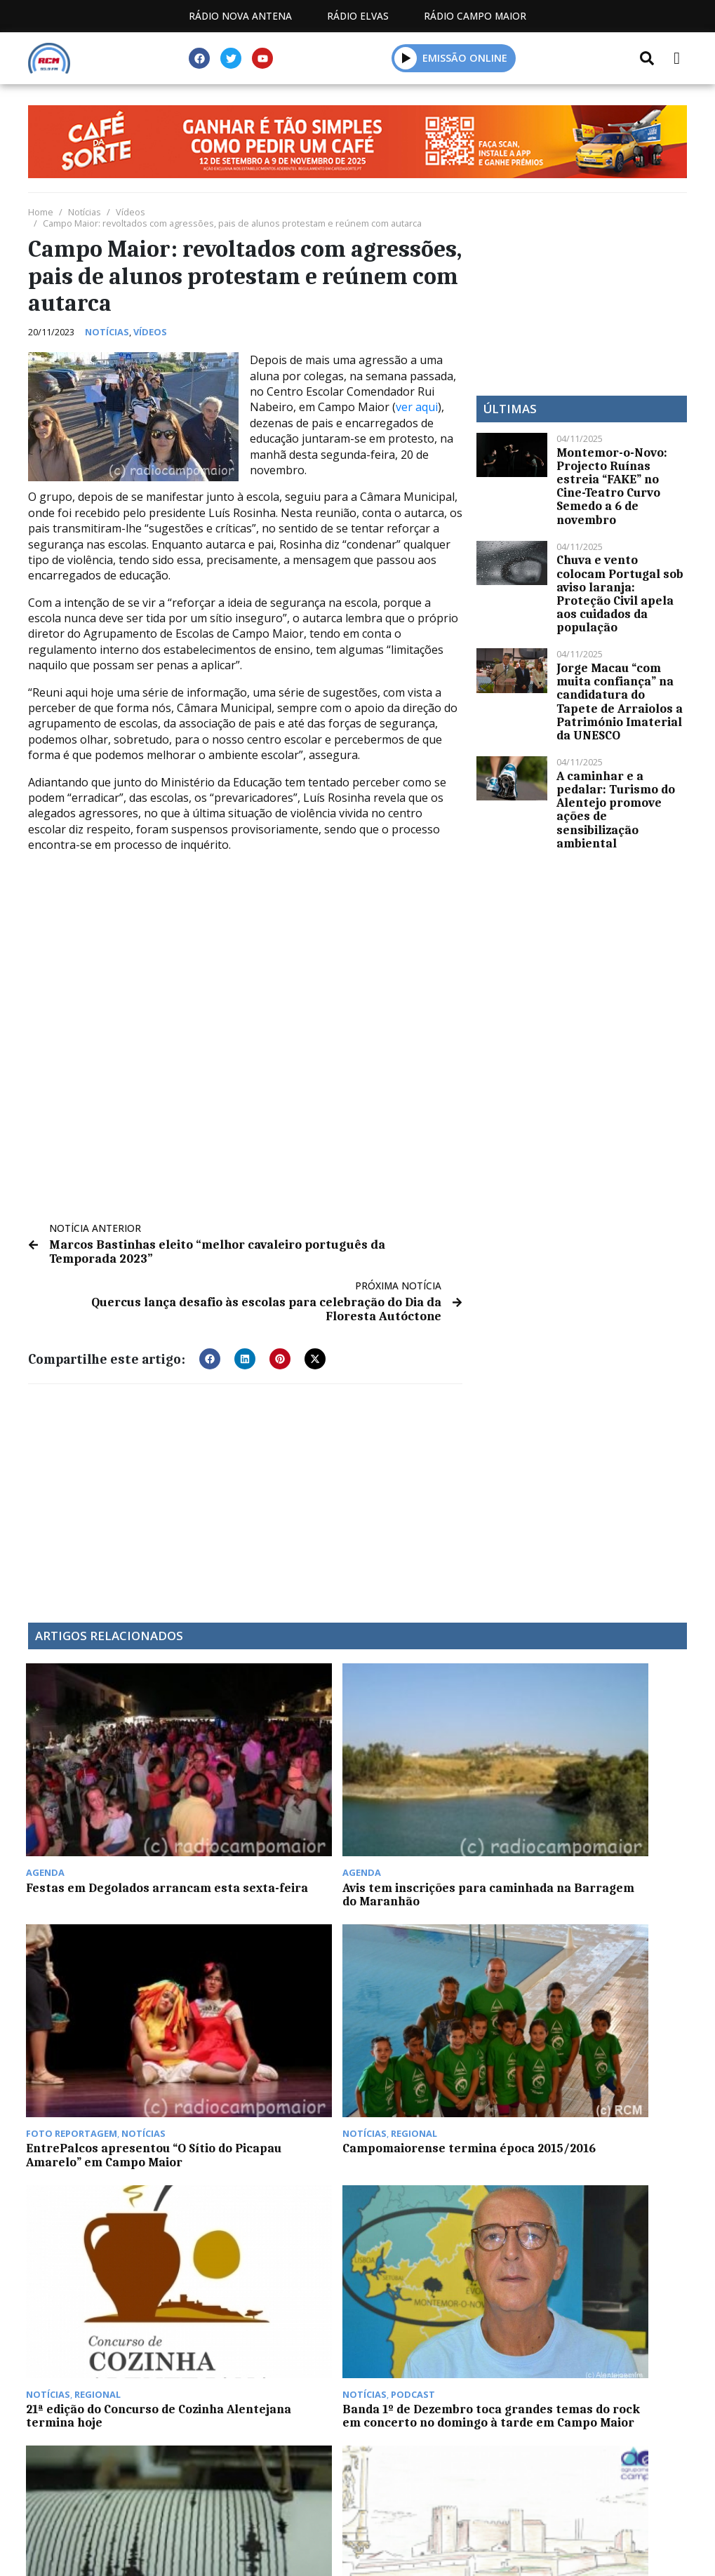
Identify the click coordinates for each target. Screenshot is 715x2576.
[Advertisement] (245, 1494)
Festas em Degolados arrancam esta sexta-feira (91, 1802)
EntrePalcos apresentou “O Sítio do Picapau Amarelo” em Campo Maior (437, 1809)
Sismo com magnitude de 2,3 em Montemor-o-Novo (438, 1985)
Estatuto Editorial (125, 2501)
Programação (256, 2501)
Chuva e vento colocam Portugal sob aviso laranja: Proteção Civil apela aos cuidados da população (619, 593)
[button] (209, 1356)
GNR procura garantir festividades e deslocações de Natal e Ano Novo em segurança (266, 2106)
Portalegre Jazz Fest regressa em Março (592, 2189)
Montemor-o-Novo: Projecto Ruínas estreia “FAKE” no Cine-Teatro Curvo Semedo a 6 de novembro (611, 486)
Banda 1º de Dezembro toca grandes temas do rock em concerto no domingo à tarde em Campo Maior (263, 2006)
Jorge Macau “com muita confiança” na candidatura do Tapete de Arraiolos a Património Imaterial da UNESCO (619, 701)
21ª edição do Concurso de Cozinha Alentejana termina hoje (103, 1992)
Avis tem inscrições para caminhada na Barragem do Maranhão (269, 1802)
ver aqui (417, 407)
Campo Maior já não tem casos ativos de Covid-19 (99, 2189)
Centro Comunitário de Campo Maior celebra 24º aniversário (438, 2195)
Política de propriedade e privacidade (540, 2501)
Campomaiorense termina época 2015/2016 (606, 1795)
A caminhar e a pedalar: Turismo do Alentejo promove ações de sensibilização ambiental (615, 809)
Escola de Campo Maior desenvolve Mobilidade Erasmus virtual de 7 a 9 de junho (602, 1999)
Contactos (366, 2501)
